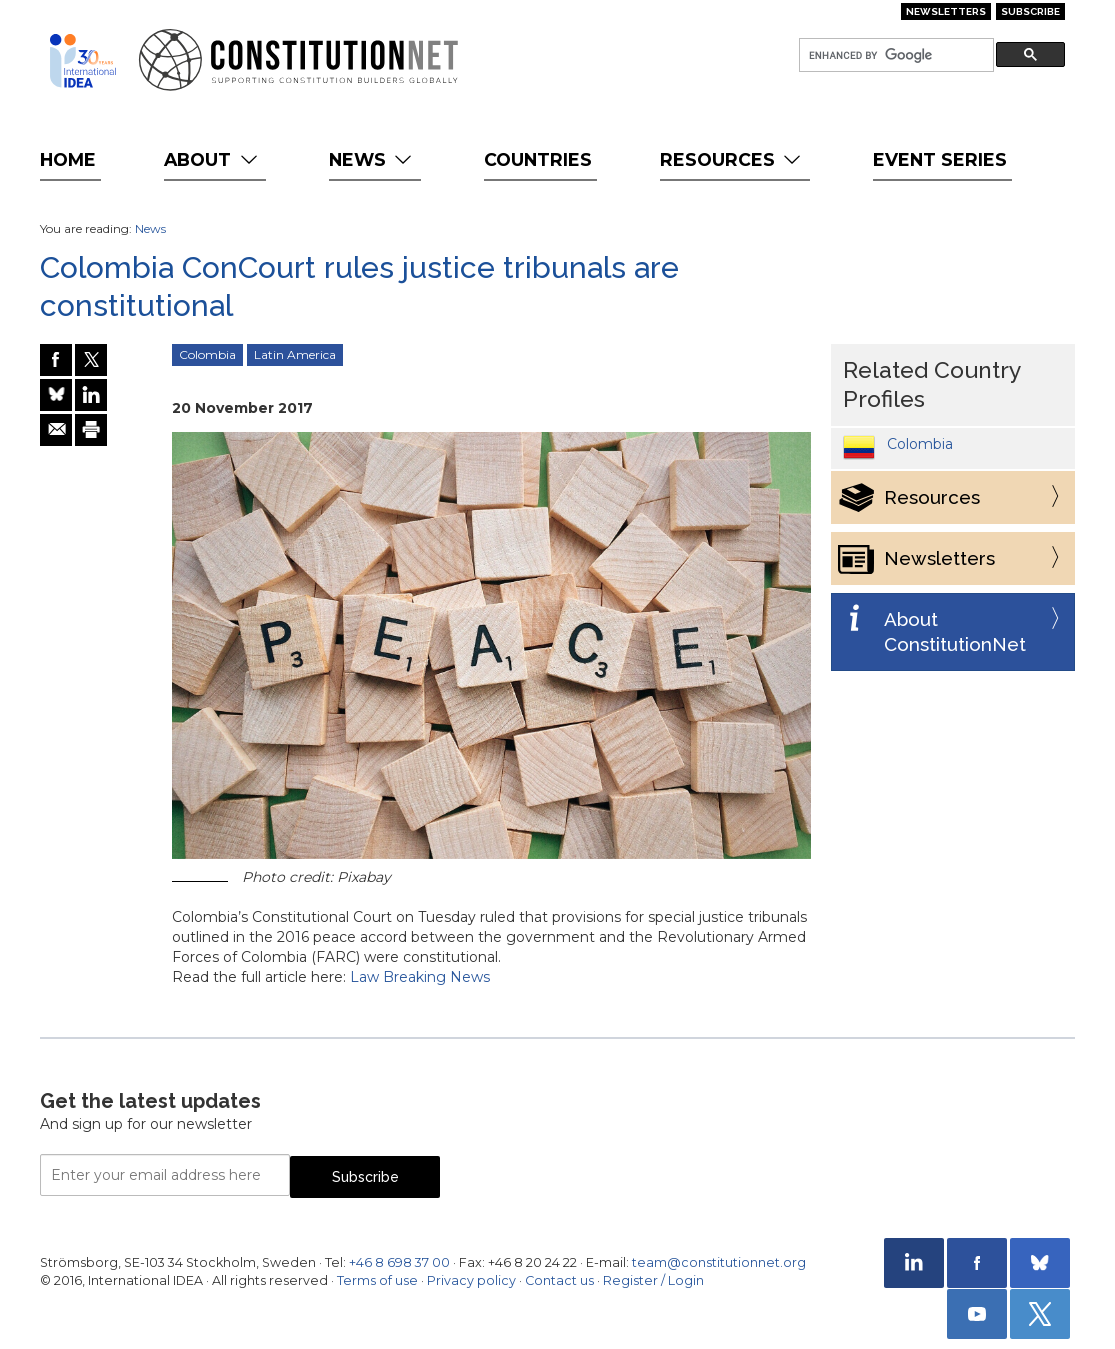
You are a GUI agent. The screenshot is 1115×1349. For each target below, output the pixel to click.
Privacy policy (471, 1280)
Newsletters (946, 11)
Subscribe (1030, 11)
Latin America (295, 354)
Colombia (207, 354)
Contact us (559, 1280)
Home (68, 159)
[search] (894, 55)
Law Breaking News (420, 977)
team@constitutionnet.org (719, 1262)
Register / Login (653, 1280)
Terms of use (377, 1280)
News (372, 159)
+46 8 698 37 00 (399, 1262)
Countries (538, 159)
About (212, 159)
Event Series (940, 159)
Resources (732, 159)
